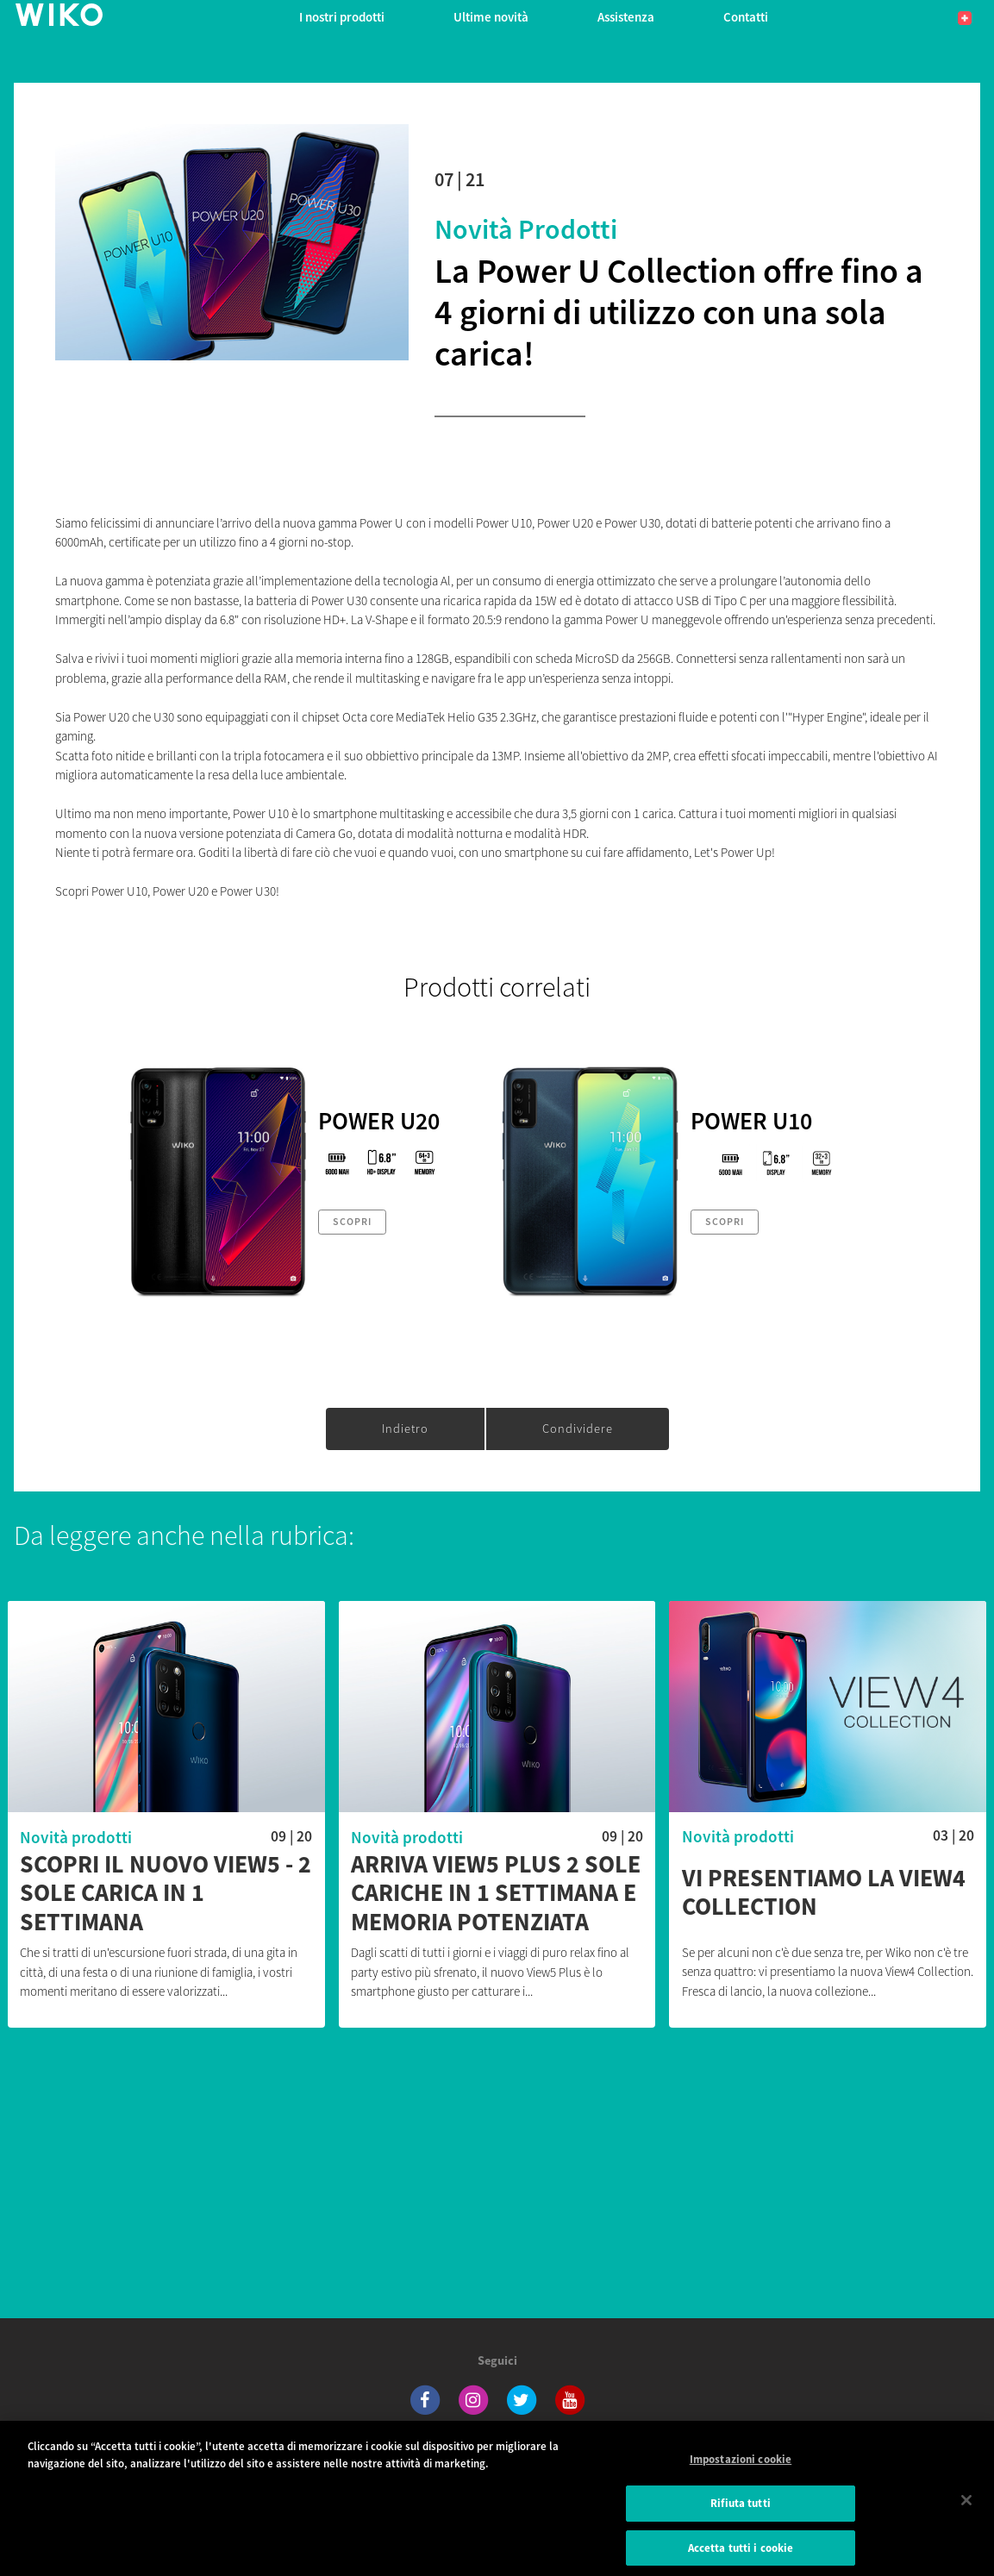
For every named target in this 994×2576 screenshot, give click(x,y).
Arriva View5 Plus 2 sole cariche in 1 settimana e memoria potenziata (496, 1893)
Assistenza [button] (625, 17)
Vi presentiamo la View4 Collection (824, 1893)
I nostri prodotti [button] (341, 17)
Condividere (577, 1428)
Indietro (405, 1428)
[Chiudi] (966, 2511)
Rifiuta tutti (740, 2514)
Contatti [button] (745, 17)
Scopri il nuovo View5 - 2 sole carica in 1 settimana (165, 1893)
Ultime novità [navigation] (490, 17)
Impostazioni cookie (740, 2470)
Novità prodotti (525, 229)
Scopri (352, 1221)
